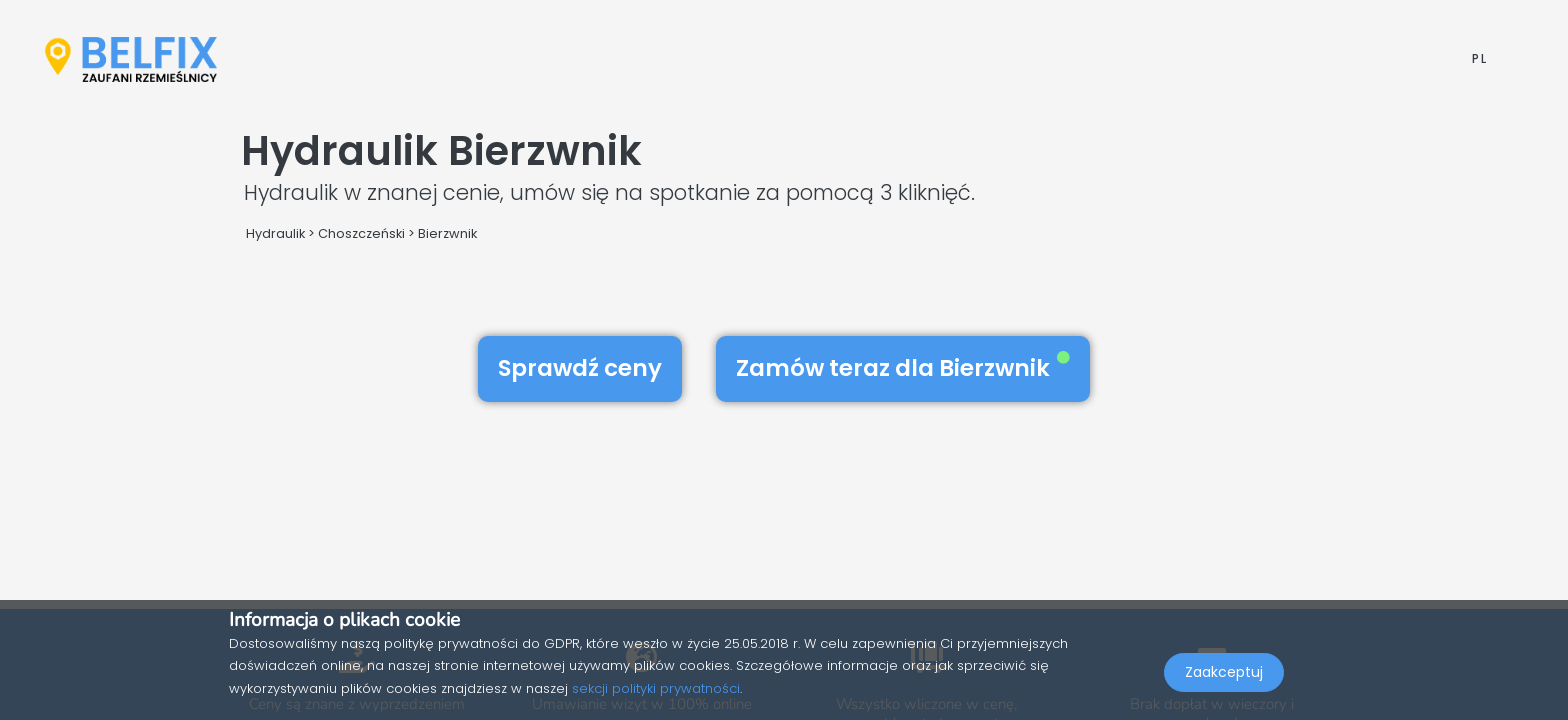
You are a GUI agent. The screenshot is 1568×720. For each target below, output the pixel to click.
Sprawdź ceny (580, 368)
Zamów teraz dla (903, 368)
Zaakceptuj (1224, 676)
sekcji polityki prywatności (656, 688)
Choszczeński (361, 233)
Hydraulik (275, 233)
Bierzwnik (447, 233)
